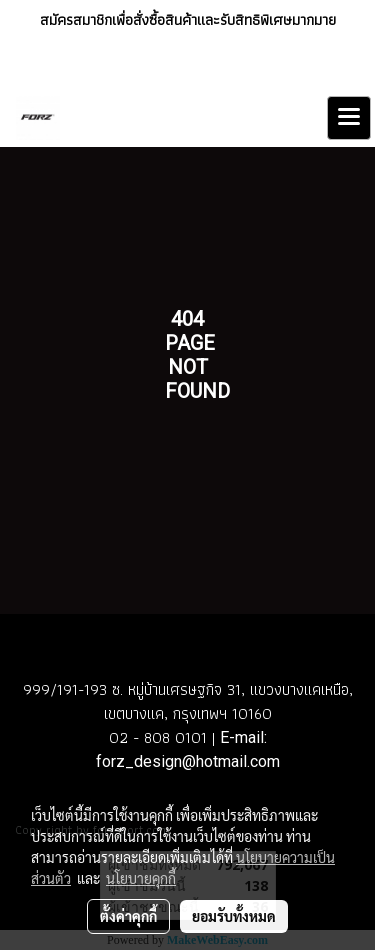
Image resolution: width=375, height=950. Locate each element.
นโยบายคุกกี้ (141, 878)
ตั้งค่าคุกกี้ (128, 916)
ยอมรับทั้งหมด (234, 916)
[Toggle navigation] (349, 118)
